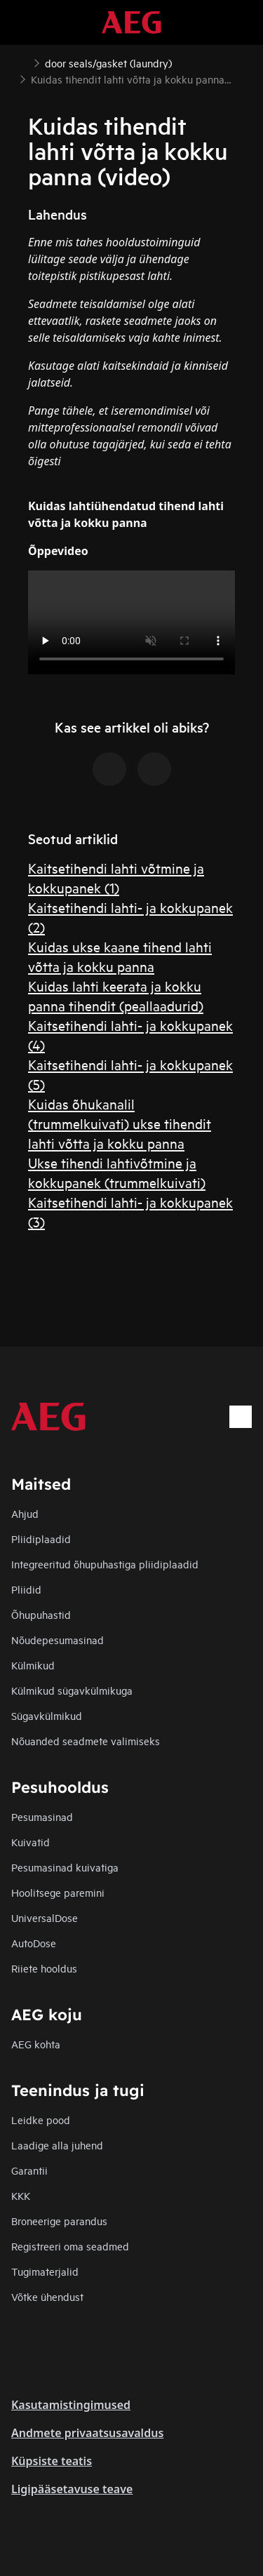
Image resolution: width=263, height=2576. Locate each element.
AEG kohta (35, 2043)
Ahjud (25, 1513)
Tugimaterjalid (45, 2271)
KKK (20, 2195)
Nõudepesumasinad (57, 1639)
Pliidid (26, 1589)
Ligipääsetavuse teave (72, 2489)
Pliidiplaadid (41, 1538)
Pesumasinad (42, 1816)
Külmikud (33, 1664)
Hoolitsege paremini (57, 1892)
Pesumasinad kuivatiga (65, 1867)
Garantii (29, 2170)
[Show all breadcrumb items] (22, 61)
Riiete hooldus (44, 1968)
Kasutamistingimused (70, 2405)
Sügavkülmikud (46, 1715)
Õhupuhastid (41, 1614)
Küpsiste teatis (51, 2461)
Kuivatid (30, 1841)
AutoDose (33, 1942)
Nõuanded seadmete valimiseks (85, 1740)
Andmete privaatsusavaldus (87, 2433)
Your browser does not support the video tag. (131, 622)
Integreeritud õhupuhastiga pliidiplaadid (104, 1563)
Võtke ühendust (47, 2296)
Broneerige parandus (59, 2220)
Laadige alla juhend (57, 2144)
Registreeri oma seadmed (70, 2246)
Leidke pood (40, 2119)
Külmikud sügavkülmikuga (72, 1690)
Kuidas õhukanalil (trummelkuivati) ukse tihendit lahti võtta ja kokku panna (119, 1123)
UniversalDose (44, 1917)
